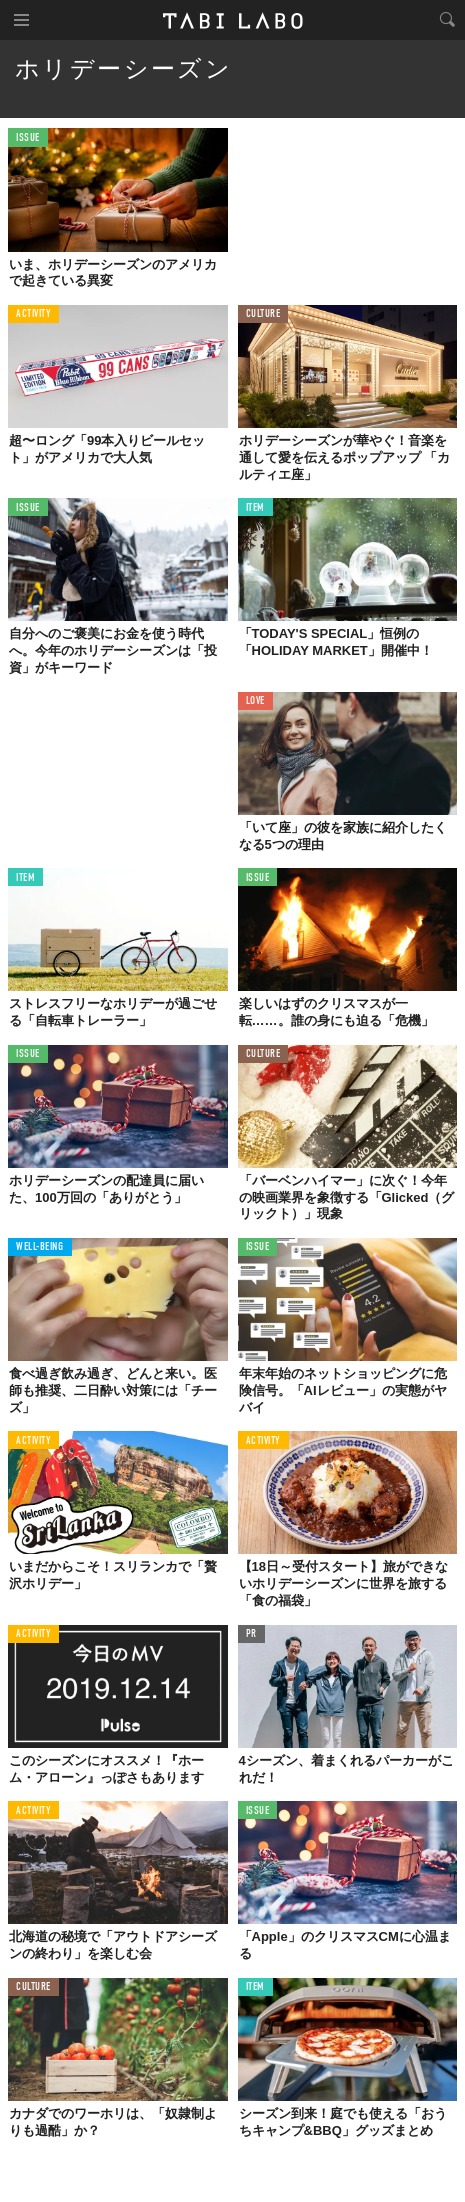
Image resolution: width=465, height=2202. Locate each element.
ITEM (255, 508)
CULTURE (263, 314)
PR (251, 1634)
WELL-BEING (40, 1247)
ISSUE (28, 138)
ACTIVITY (33, 314)
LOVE (255, 701)
